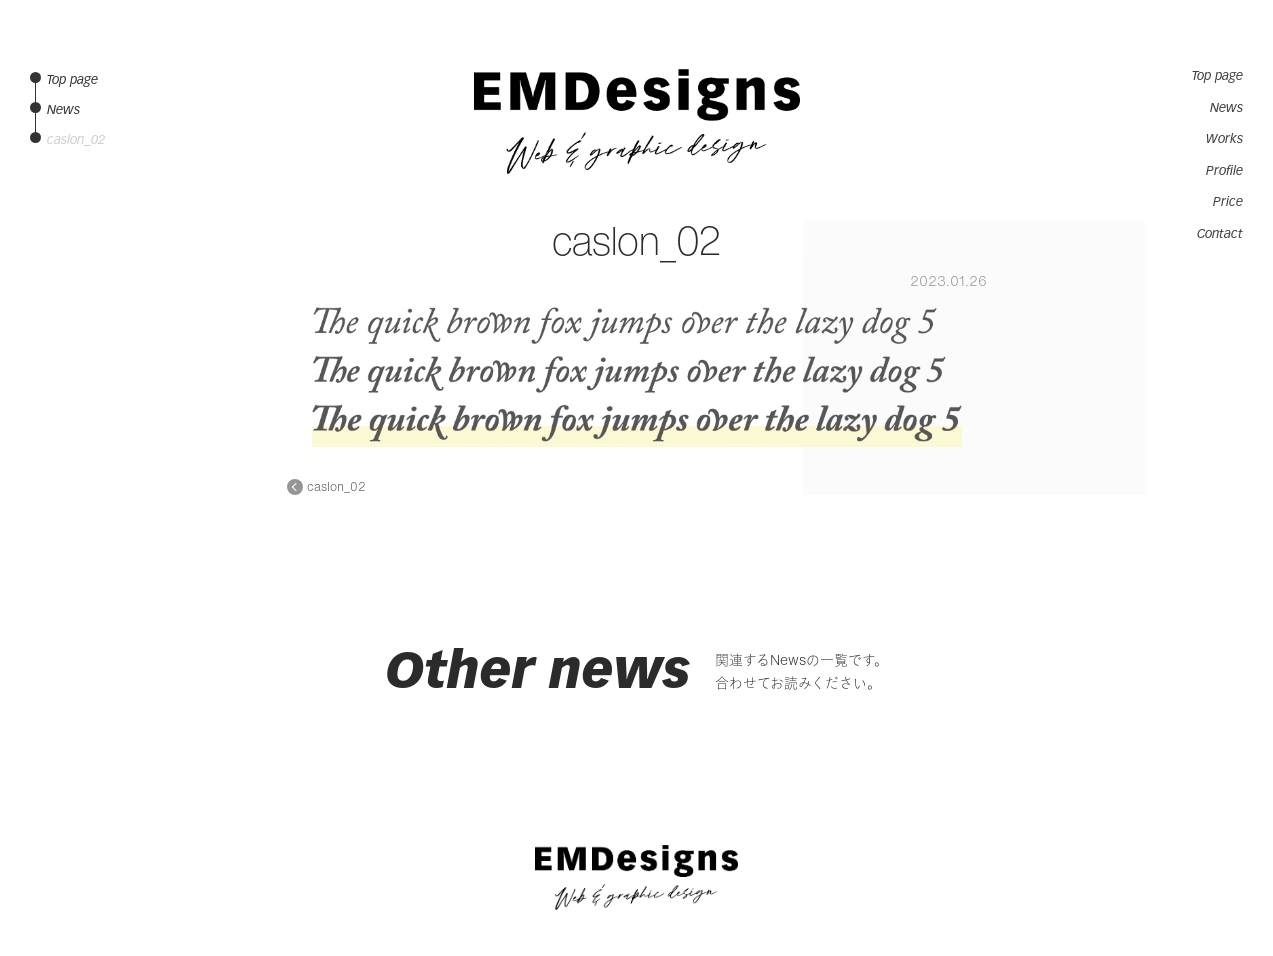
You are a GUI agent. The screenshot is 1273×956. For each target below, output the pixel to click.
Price (1228, 202)
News (1226, 108)
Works (1224, 139)
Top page (1217, 76)
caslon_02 (336, 487)
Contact (1220, 234)
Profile (1224, 171)
